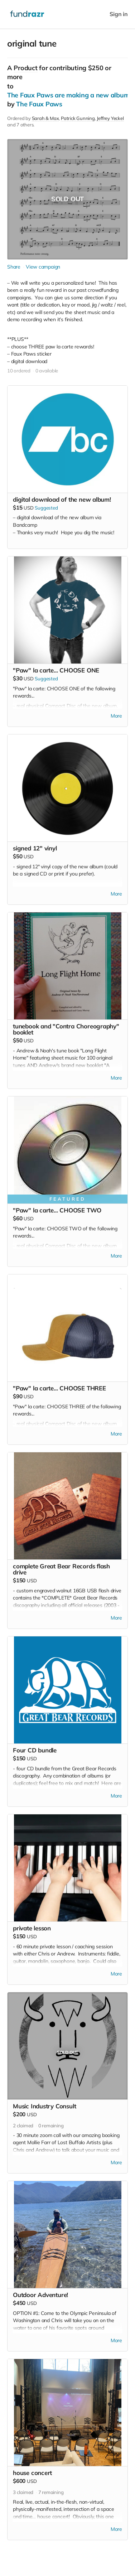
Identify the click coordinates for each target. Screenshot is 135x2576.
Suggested (46, 508)
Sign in (119, 14)
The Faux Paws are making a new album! (69, 95)
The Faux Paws (39, 104)
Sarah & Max (45, 118)
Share (13, 267)
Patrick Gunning (78, 118)
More (116, 716)
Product (25, 68)
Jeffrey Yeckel (110, 118)
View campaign (43, 267)
